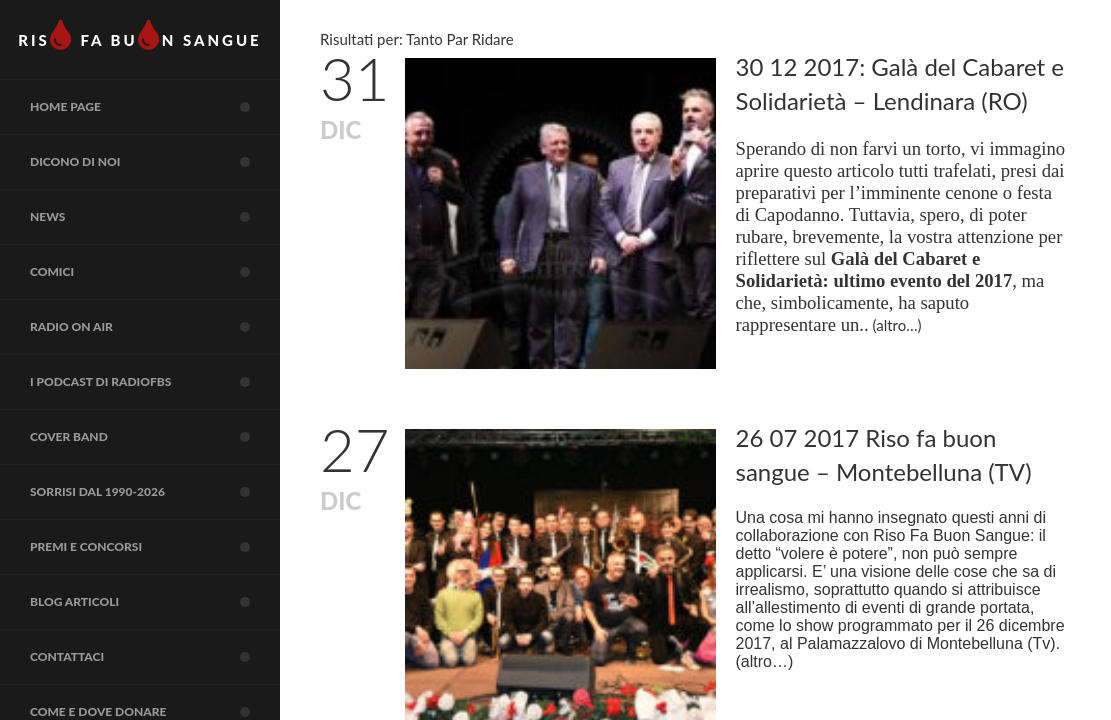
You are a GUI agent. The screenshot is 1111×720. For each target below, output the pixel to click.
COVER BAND (155, 437)
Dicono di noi (155, 162)
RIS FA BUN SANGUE (139, 35)
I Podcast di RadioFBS (155, 382)
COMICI (155, 272)
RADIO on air (155, 327)
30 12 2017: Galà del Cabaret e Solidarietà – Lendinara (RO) (900, 83)
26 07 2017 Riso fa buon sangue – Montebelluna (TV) (884, 454)
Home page (155, 107)
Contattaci (155, 657)
